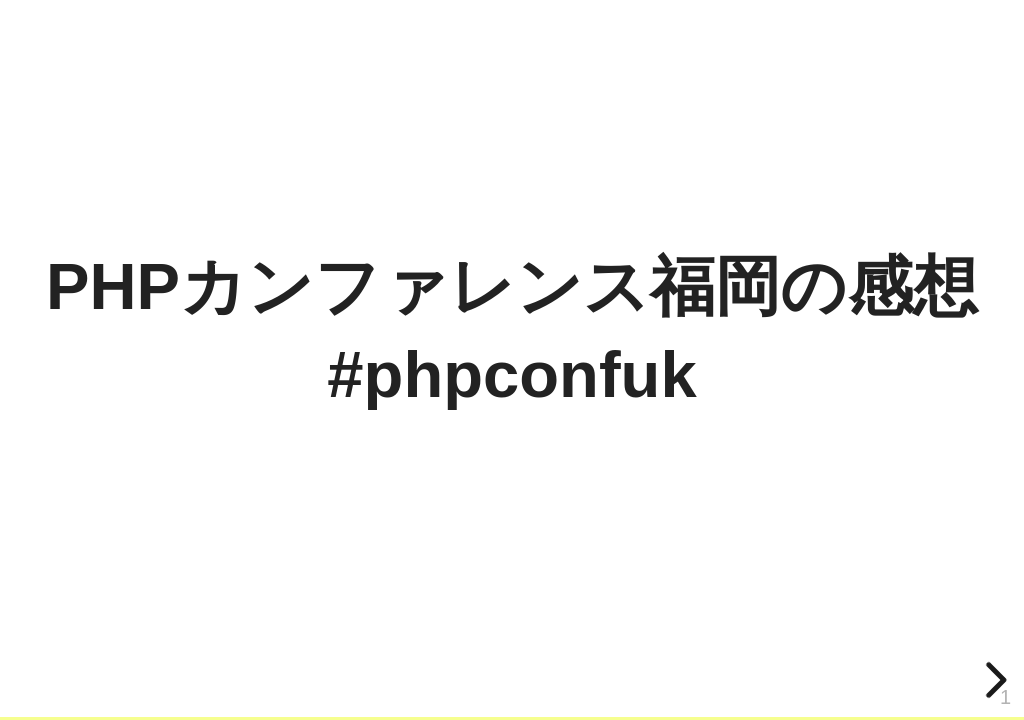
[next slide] (993, 680)
